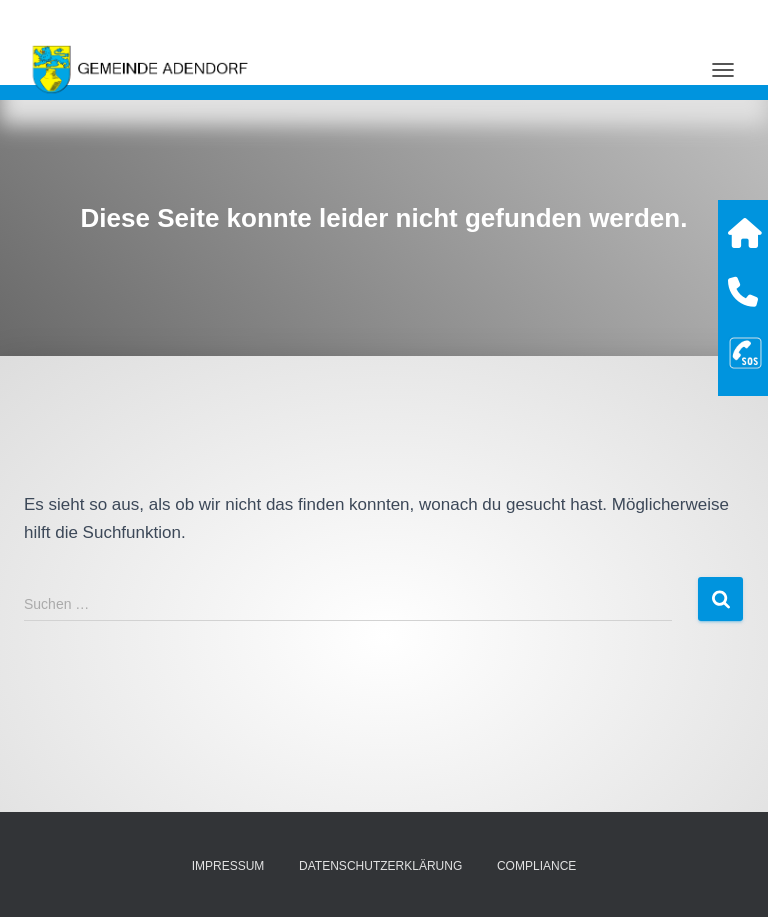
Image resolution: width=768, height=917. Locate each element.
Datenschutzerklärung (380, 866)
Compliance (536, 866)
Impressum (228, 866)
